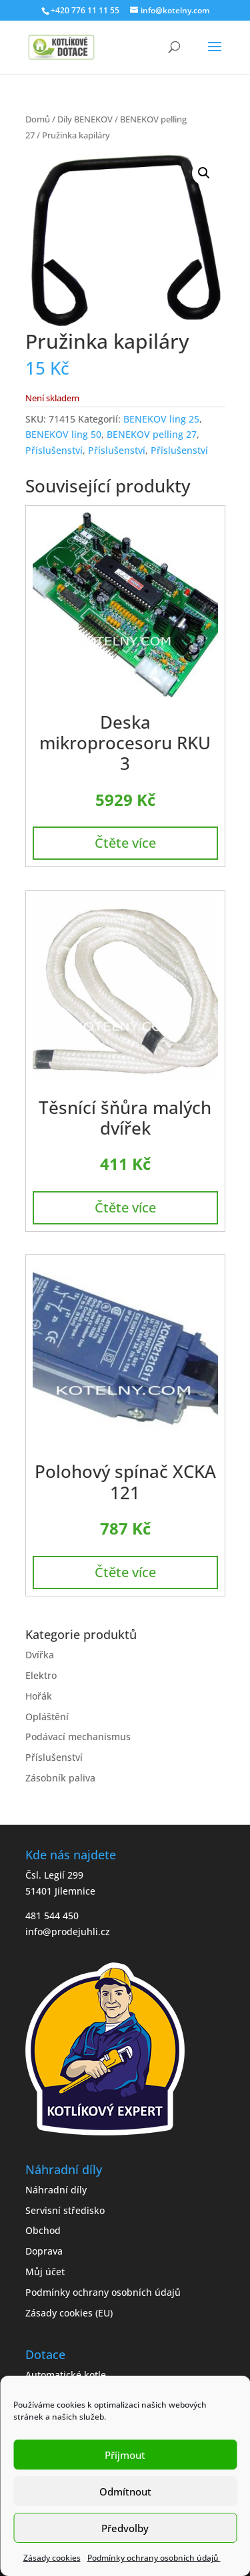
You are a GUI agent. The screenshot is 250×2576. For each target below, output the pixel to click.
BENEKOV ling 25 (161, 419)
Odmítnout (125, 2491)
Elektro (41, 1675)
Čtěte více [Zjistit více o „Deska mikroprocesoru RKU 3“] (125, 843)
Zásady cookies (52, 2557)
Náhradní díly (56, 2189)
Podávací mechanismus (78, 1736)
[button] (204, 173)
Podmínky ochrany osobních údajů (154, 2557)
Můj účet (45, 2271)
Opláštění (47, 1716)
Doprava (44, 2251)
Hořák (38, 1696)
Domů (37, 119)
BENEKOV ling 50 (63, 434)
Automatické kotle (65, 2374)
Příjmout (125, 2455)
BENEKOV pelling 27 (152, 434)
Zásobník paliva (60, 1777)
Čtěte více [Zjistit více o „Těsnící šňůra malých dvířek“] (125, 1207)
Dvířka (39, 1654)
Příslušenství (54, 450)
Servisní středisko (65, 2210)
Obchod (43, 2230)
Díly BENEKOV (85, 119)
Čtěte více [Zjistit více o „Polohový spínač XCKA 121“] (125, 1572)
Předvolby (125, 2528)
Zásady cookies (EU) (69, 2312)
